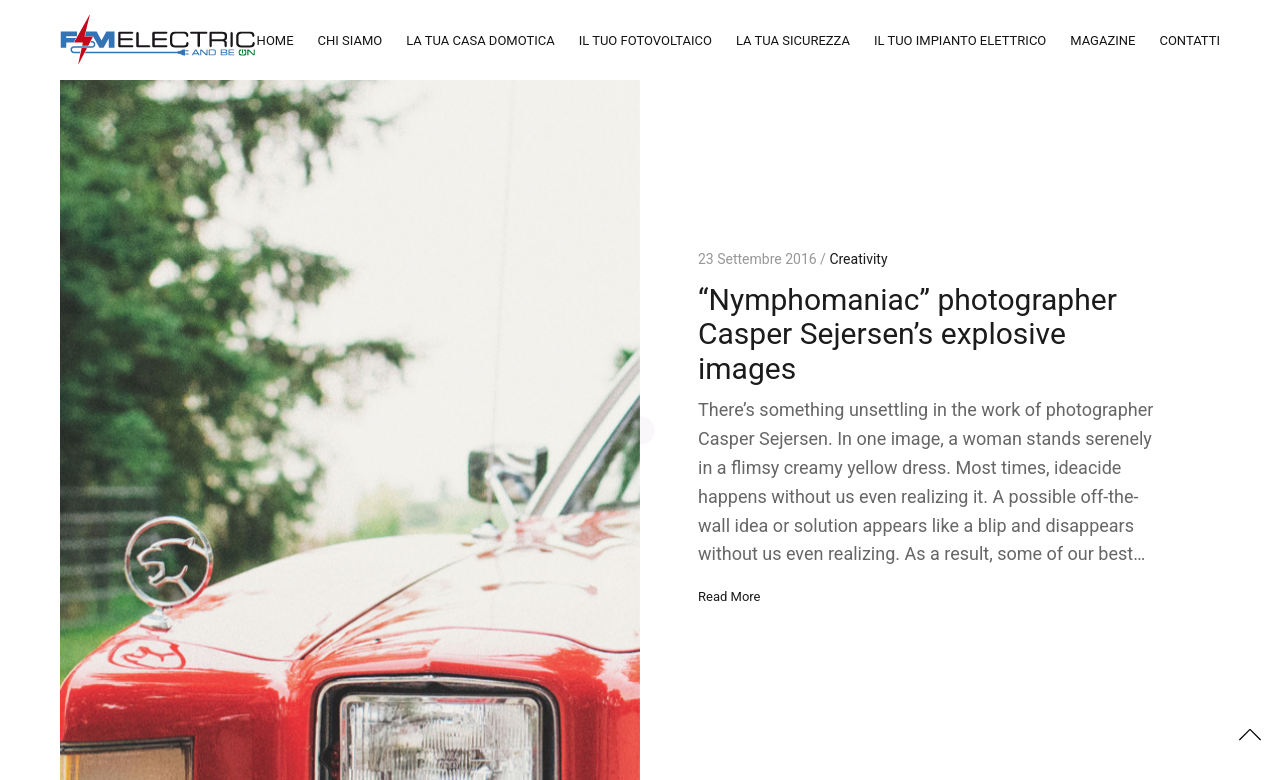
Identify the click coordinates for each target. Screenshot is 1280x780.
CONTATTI (1189, 40)
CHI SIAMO (350, 40)
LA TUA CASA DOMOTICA (480, 40)
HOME (275, 40)
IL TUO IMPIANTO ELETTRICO (960, 40)
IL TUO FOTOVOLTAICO (645, 40)
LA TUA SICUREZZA (793, 40)
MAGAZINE (1102, 40)
